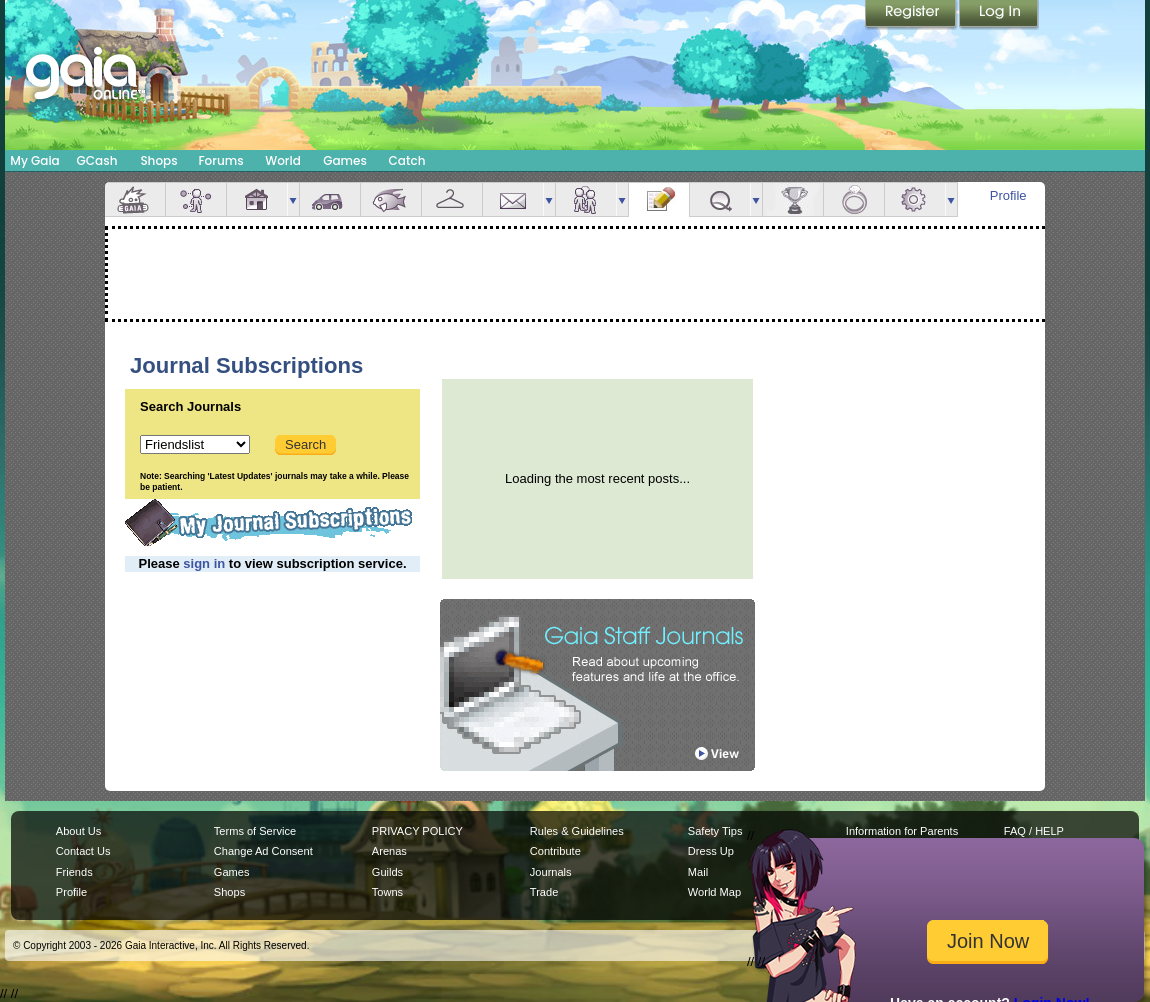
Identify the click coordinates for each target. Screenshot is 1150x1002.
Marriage (854, 199)
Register (912, 15)
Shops (158, 160)
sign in (204, 563)
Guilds (387, 872)
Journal (659, 199)
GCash (97, 160)
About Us (78, 831)
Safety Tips (715, 831)
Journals (551, 872)
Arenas (389, 851)
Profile (1008, 195)
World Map (714, 892)
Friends (586, 199)
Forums (220, 160)
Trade (544, 892)
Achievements (793, 199)
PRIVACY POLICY (417, 831)
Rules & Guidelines (577, 831)
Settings (915, 199)
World (283, 160)
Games (345, 160)
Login (999, 15)
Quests (720, 199)
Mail (513, 199)
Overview (135, 199)
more (293, 199)
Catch (407, 160)
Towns (387, 892)
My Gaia (34, 160)
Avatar (196, 199)
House (257, 199)
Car (330, 199)
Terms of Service (255, 831)
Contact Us (83, 851)
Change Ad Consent (263, 851)
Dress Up (711, 851)
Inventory (452, 199)
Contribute (555, 851)
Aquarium (391, 199)
